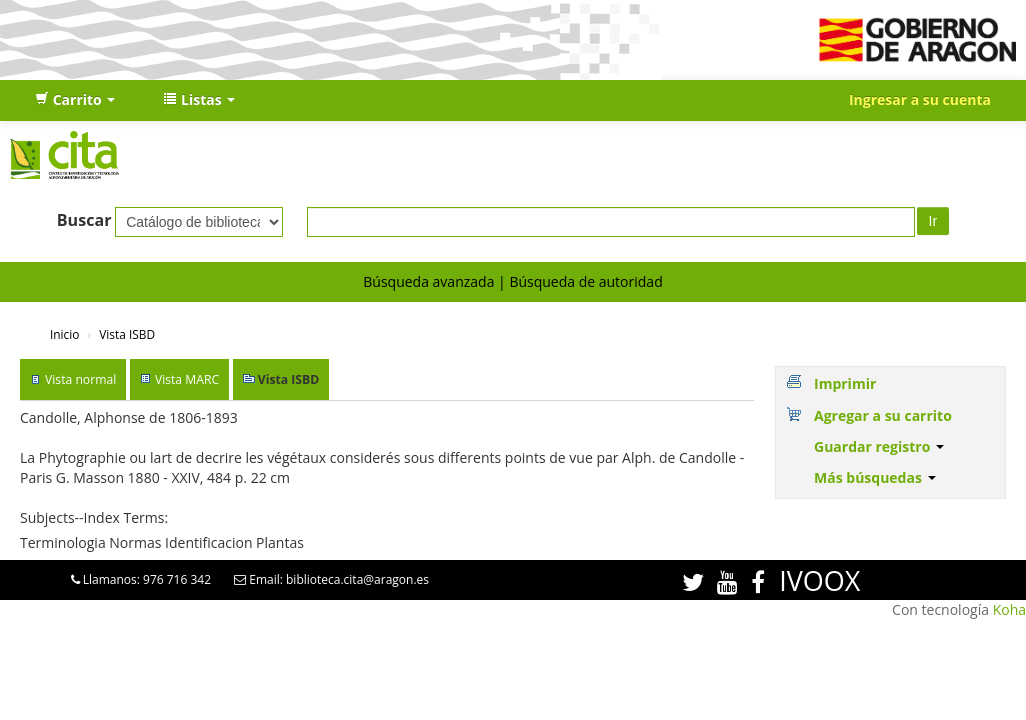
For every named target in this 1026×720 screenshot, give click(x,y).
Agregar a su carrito (883, 415)
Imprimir (845, 383)
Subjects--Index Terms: (94, 517)
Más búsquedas (875, 477)
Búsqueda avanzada (428, 281)
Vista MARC (187, 379)
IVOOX (819, 580)
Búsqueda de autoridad (585, 281)
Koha (1009, 609)
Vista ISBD (127, 334)
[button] (75, 100)
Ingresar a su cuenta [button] (920, 99)
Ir (933, 221)
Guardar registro (879, 446)
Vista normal (80, 379)
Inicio (64, 334)
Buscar (84, 220)
